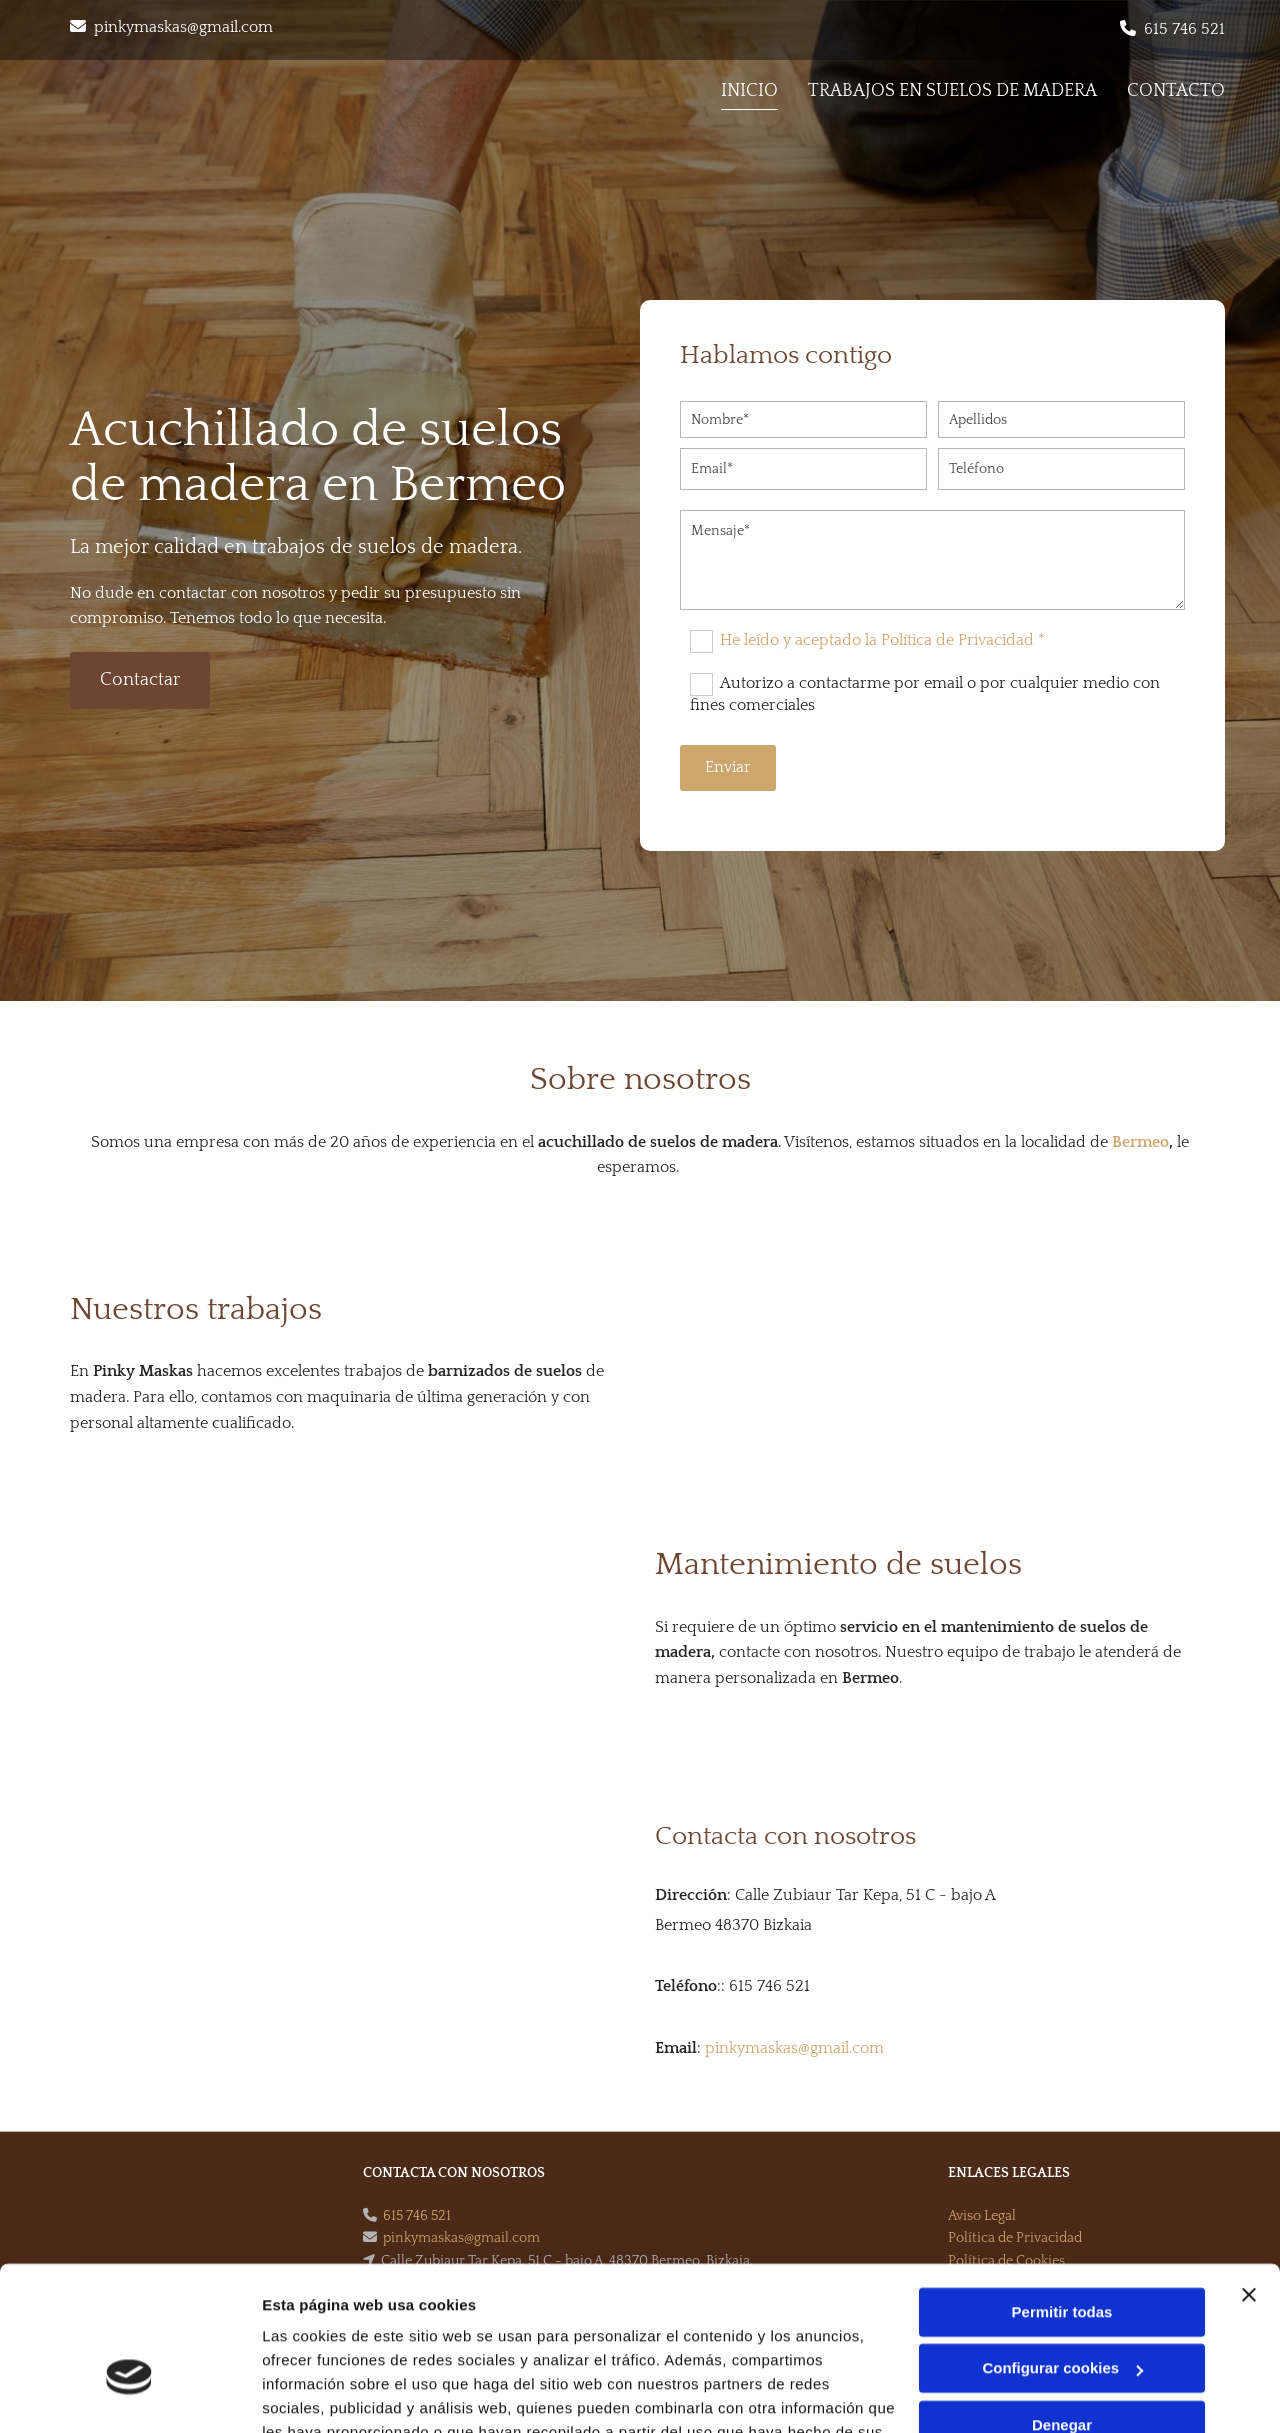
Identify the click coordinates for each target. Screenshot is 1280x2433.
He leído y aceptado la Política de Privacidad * (882, 640)
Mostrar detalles (320, 2393)
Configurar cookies (1062, 2250)
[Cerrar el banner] (1249, 2177)
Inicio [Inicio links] (749, 91)
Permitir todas (1062, 2194)
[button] (140, 680)
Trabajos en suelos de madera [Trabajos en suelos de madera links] (952, 91)
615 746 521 (1184, 29)
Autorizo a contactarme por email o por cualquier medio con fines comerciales (924, 694)
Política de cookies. (408, 2338)
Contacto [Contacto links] (1176, 91)
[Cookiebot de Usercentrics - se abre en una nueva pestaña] (129, 2394)
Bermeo (1140, 1142)
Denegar (1062, 2307)
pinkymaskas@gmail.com (183, 27)
